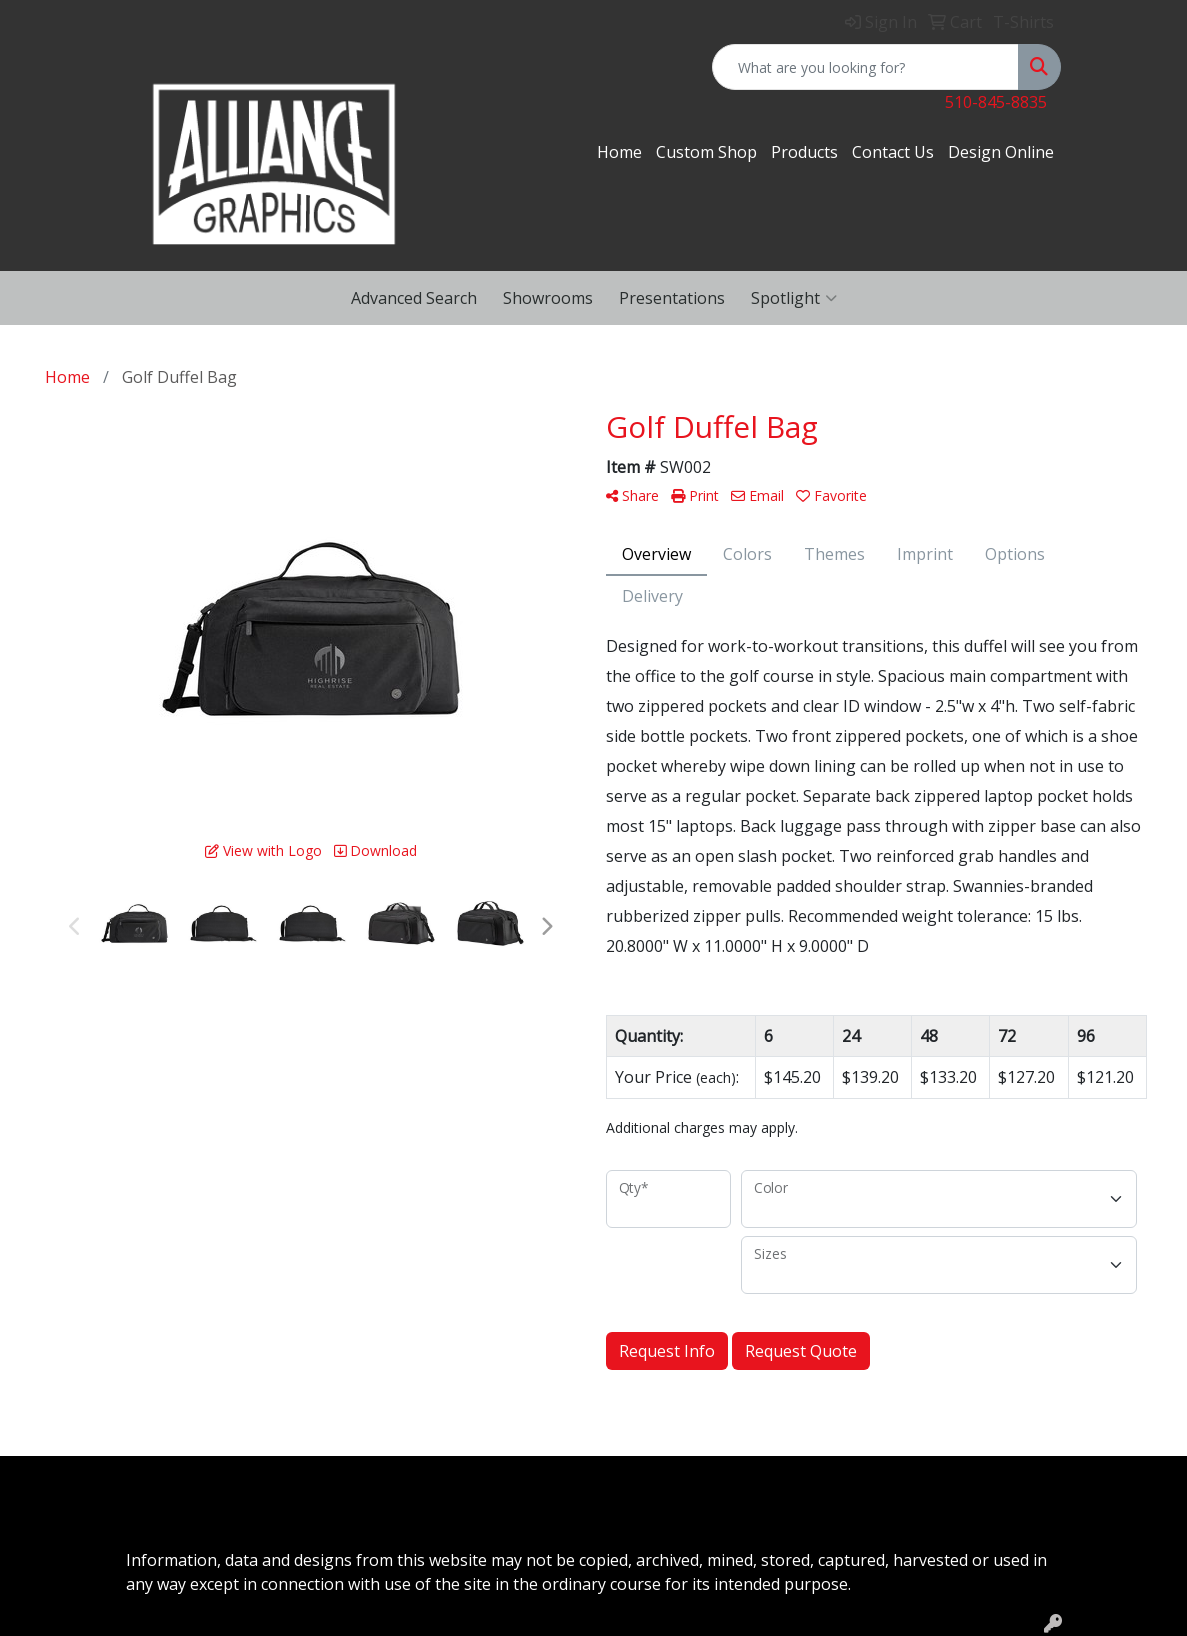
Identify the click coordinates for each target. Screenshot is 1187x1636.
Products (804, 152)
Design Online (1001, 152)
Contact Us (893, 152)
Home (619, 152)
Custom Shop (706, 152)
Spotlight (794, 298)
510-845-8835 (996, 102)
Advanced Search (414, 298)
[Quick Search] (865, 67)
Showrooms (548, 298)
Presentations (672, 298)
